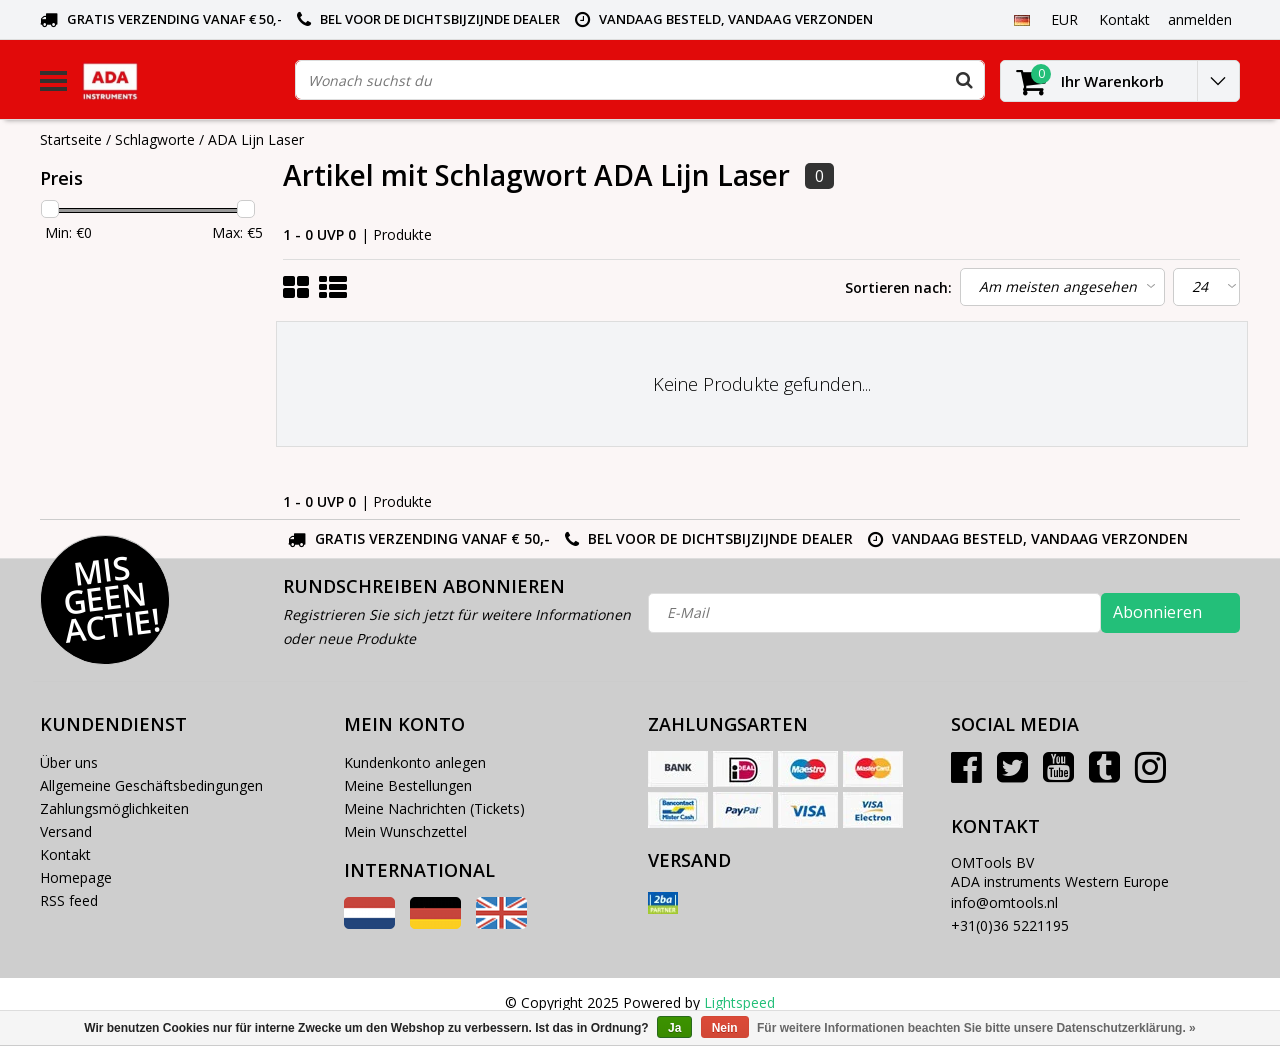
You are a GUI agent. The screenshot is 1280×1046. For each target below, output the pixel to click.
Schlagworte (155, 139)
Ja (674, 1028)
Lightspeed (739, 1002)
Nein (725, 1028)
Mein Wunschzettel (405, 831)
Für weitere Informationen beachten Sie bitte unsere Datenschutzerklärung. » (976, 1028)
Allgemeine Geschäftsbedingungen (151, 785)
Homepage (76, 877)
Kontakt (65, 854)
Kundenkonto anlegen (415, 762)
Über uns (69, 762)
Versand (66, 831)
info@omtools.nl (1004, 902)
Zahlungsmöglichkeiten (114, 808)
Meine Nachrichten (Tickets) (434, 808)
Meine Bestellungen (408, 785)
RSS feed (69, 900)
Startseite (71, 139)
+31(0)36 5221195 (1010, 925)
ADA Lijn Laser (256, 139)
